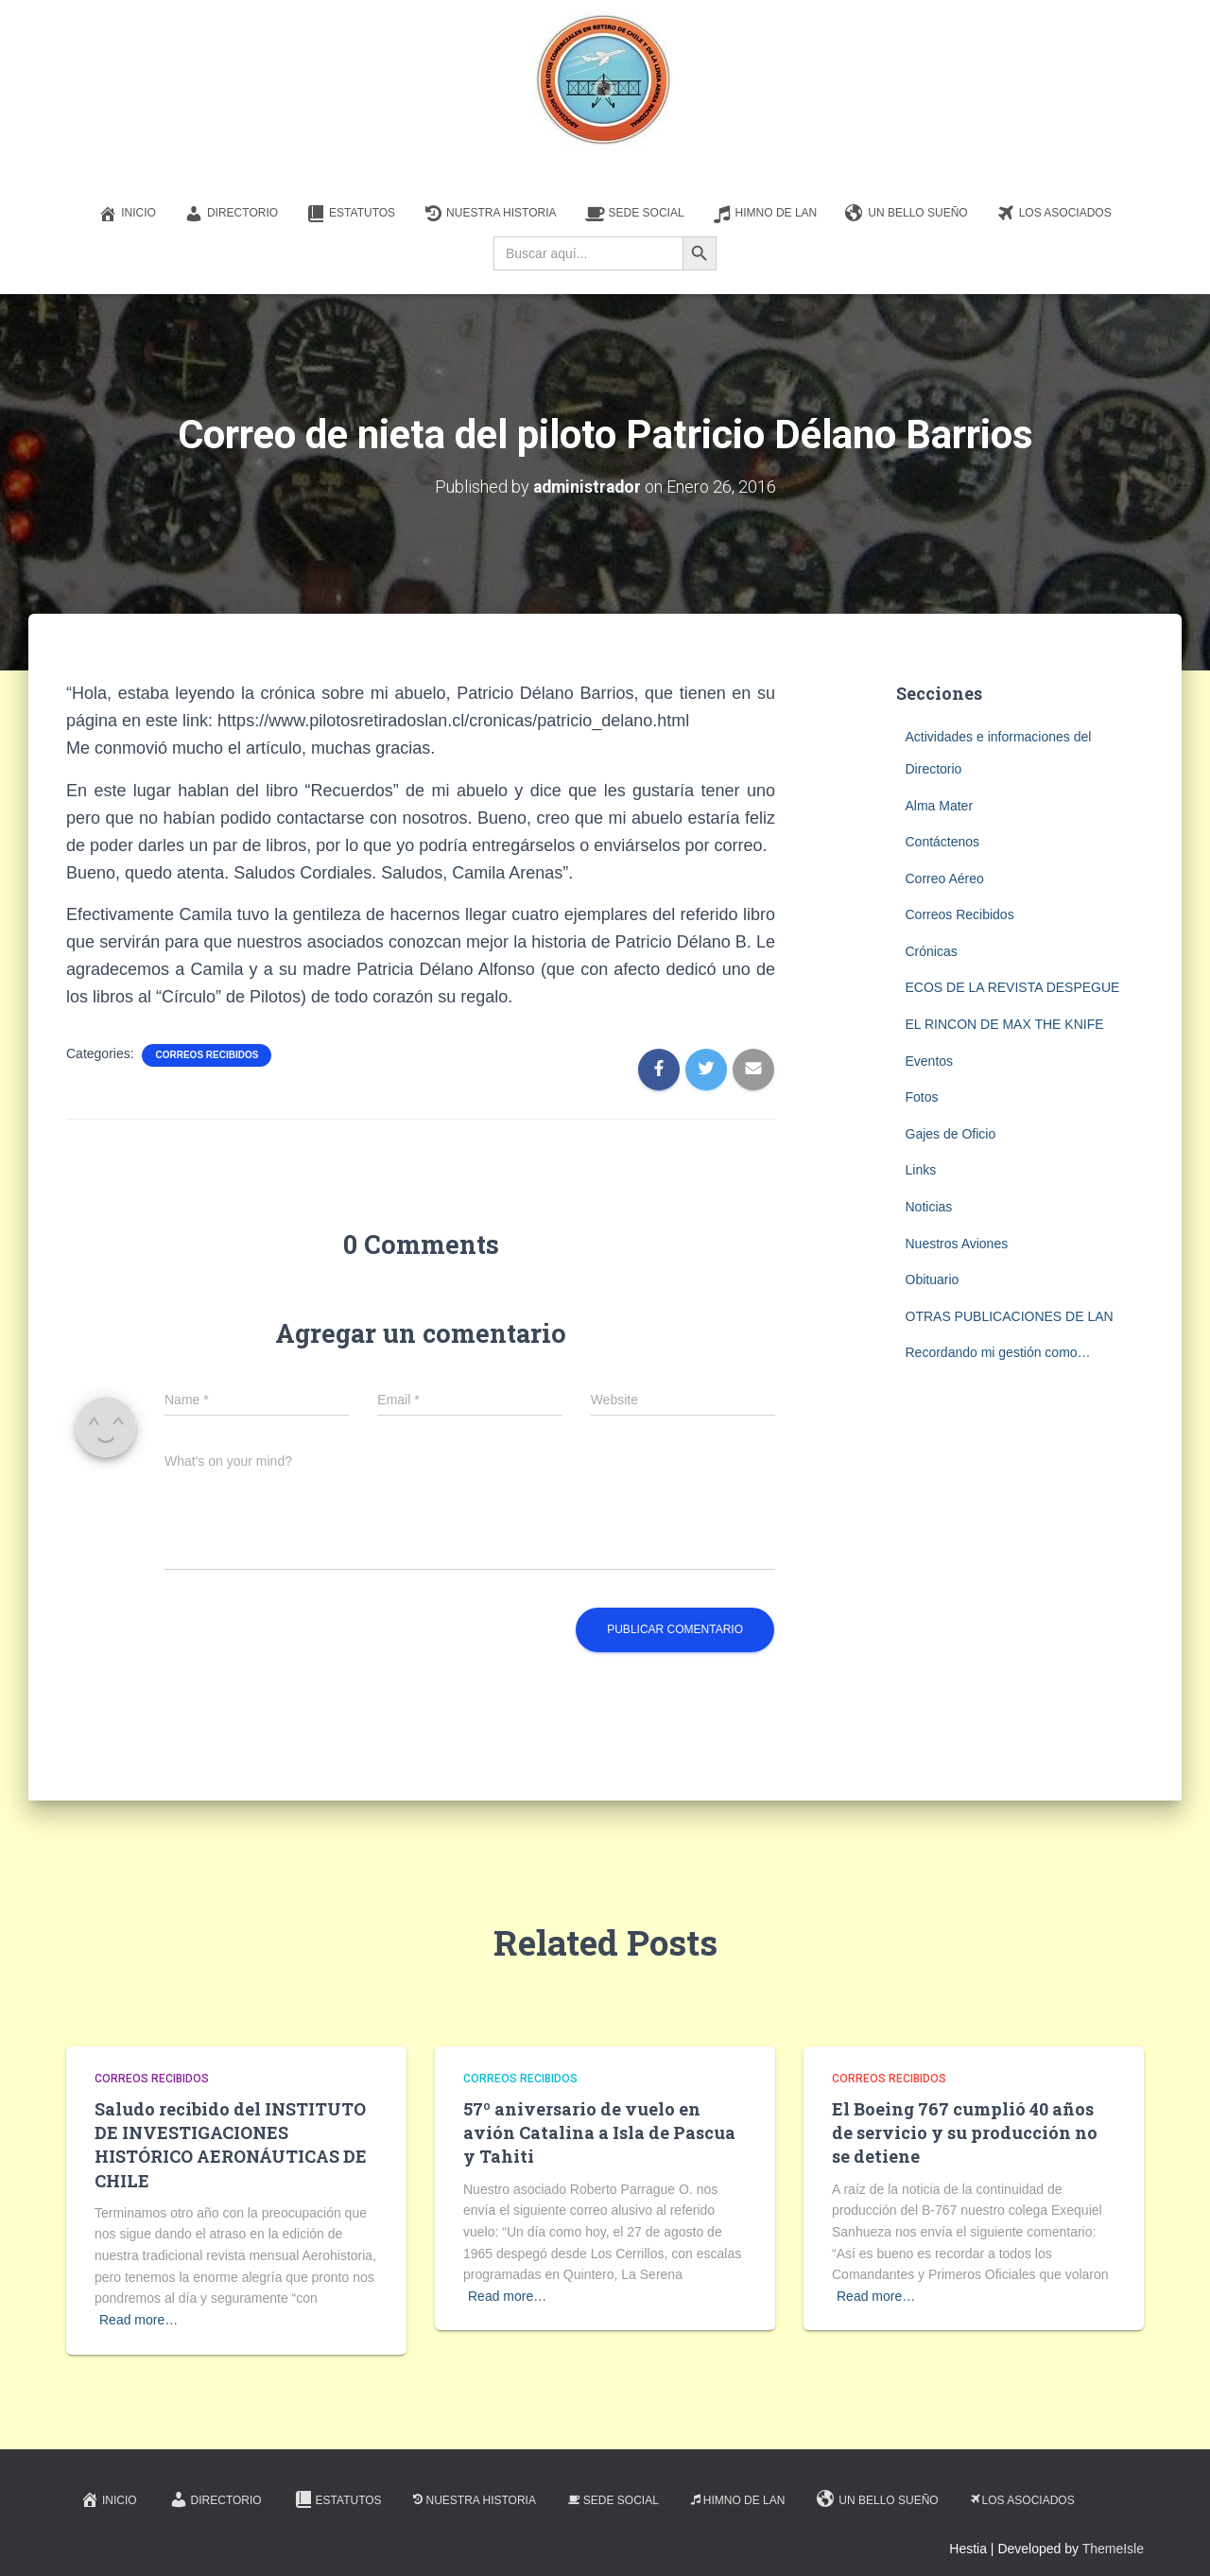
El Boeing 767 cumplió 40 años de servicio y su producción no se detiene (965, 2132)
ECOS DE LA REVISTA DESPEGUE (1013, 987)
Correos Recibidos (206, 1055)
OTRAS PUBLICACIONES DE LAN (1010, 1316)
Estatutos (350, 213)
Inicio (127, 213)
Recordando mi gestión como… (998, 1352)
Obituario (932, 1279)
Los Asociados (1054, 213)
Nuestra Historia (490, 213)
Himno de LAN (765, 213)
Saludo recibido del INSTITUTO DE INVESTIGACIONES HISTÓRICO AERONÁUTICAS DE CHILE (231, 2144)
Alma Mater (940, 804)
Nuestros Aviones (957, 1242)
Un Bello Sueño (906, 213)
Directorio (231, 213)
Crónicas (932, 951)
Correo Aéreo (945, 877)
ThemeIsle (1113, 2548)
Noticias (929, 1206)
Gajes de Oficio (951, 1133)
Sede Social (634, 213)
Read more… (138, 2319)
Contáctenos (943, 841)
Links (921, 1169)
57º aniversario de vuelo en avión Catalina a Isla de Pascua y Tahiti (599, 2132)
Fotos (922, 1097)
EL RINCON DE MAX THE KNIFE (1005, 1024)
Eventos (930, 1060)
